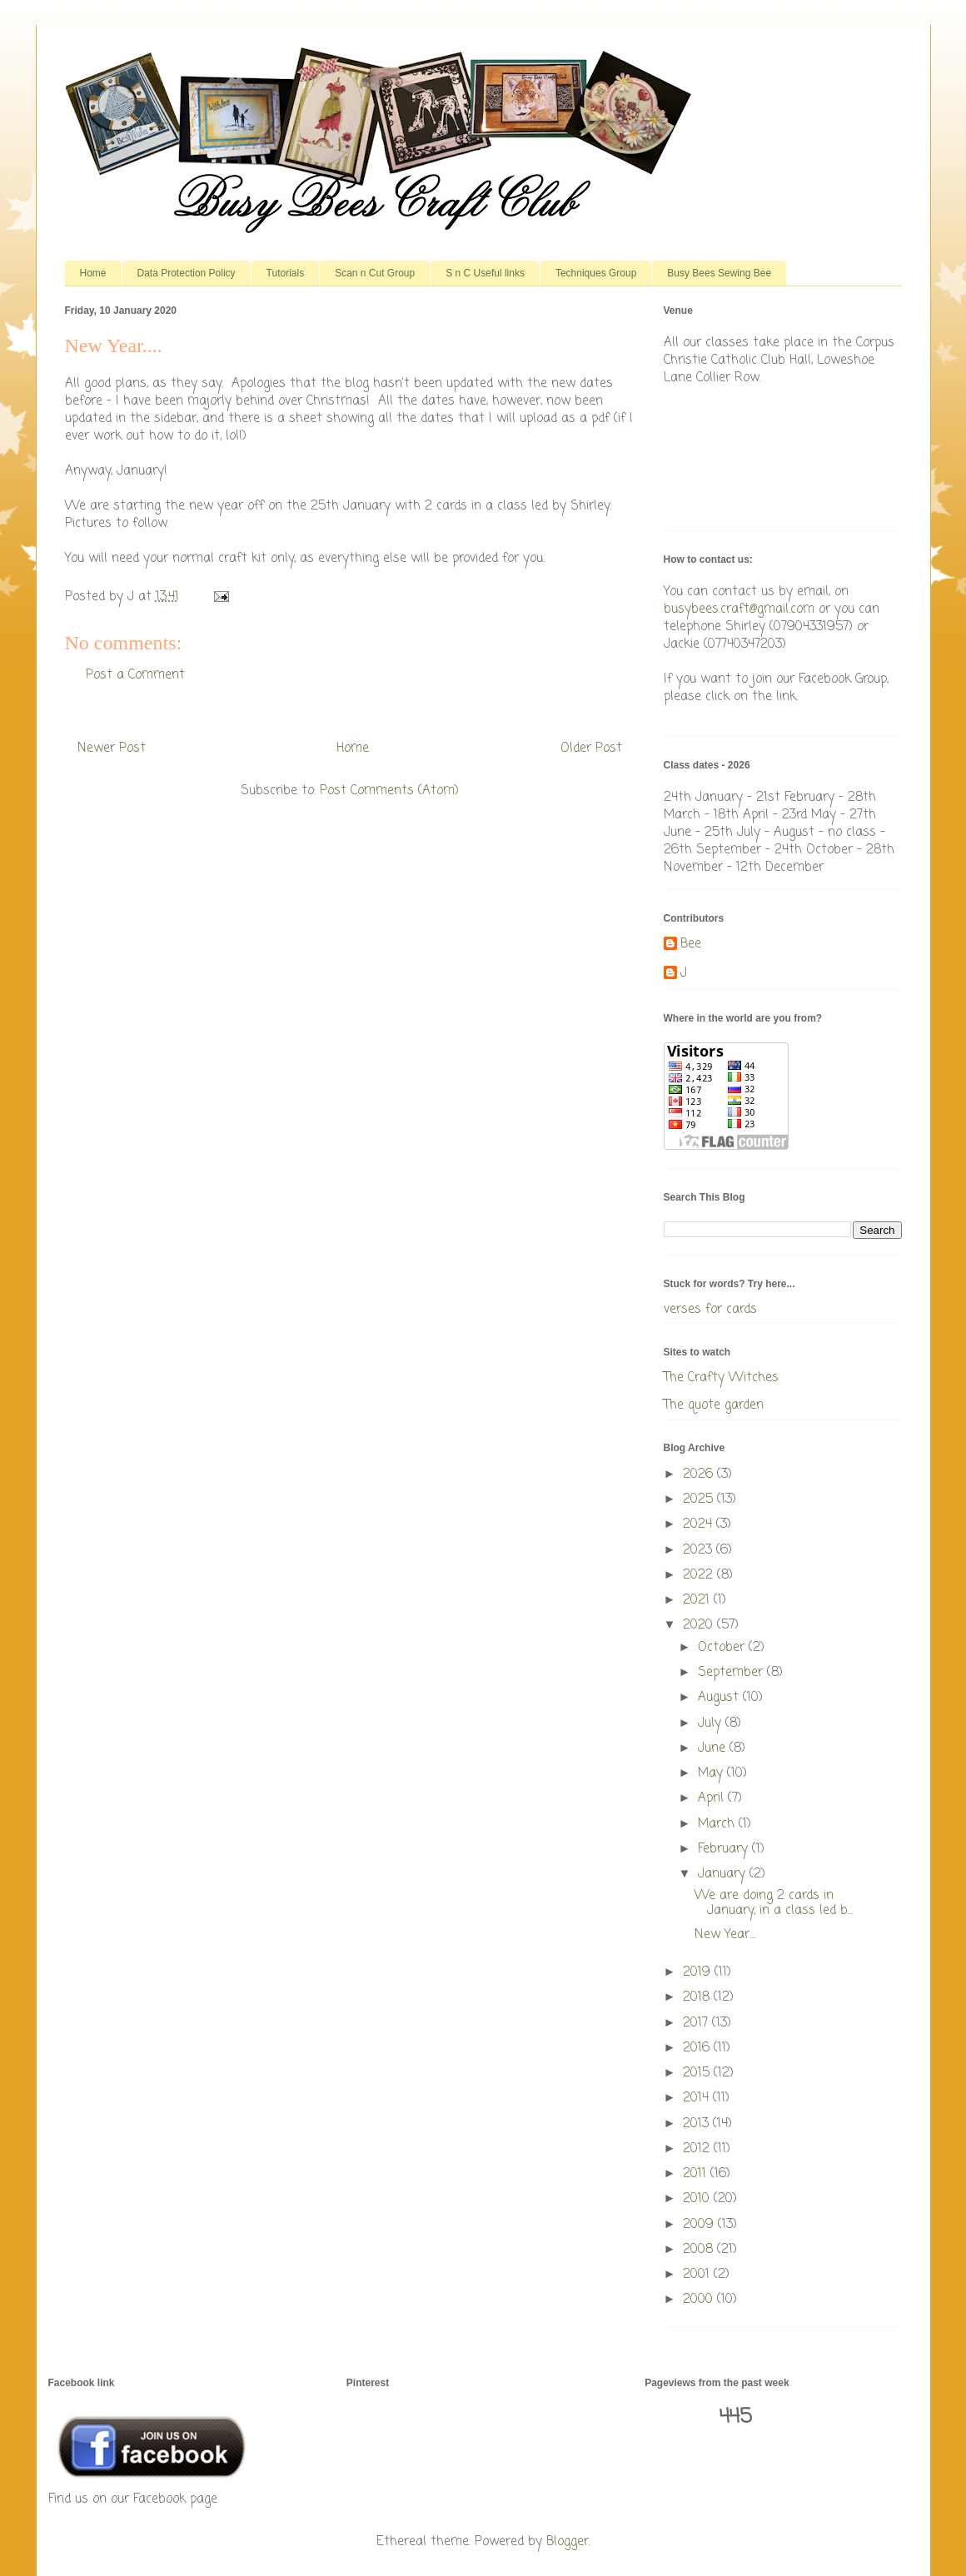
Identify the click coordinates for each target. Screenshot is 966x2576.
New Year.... (725, 1935)
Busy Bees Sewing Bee (719, 273)
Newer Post (111, 748)
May (712, 1773)
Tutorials (285, 273)
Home (93, 273)
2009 (700, 2224)
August (720, 1697)
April (713, 1798)
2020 (700, 1625)
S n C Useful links (485, 273)
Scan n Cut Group (375, 273)
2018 (698, 1997)
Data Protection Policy (186, 273)
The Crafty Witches (721, 1378)
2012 (698, 2149)
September (732, 1672)
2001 (698, 2274)
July (711, 1723)
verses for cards (710, 1309)
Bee (690, 945)
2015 (698, 2073)
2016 (698, 2048)
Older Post (591, 748)
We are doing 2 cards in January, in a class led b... (774, 1903)
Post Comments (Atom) (389, 791)
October (723, 1648)
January (723, 1874)
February (725, 1849)
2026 (700, 1474)
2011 (696, 2174)
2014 (698, 2098)
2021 (698, 1600)
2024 (699, 1524)
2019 (699, 1972)
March (718, 1824)
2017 (697, 2023)
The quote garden (714, 1405)
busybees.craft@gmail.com (739, 609)
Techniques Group (595, 273)
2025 (700, 1499)
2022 (700, 1575)
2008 (700, 2249)
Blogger (567, 2542)
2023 (699, 1550)
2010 (698, 2199)
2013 (698, 2124)
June (713, 1748)
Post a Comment (135, 675)
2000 (700, 2299)
